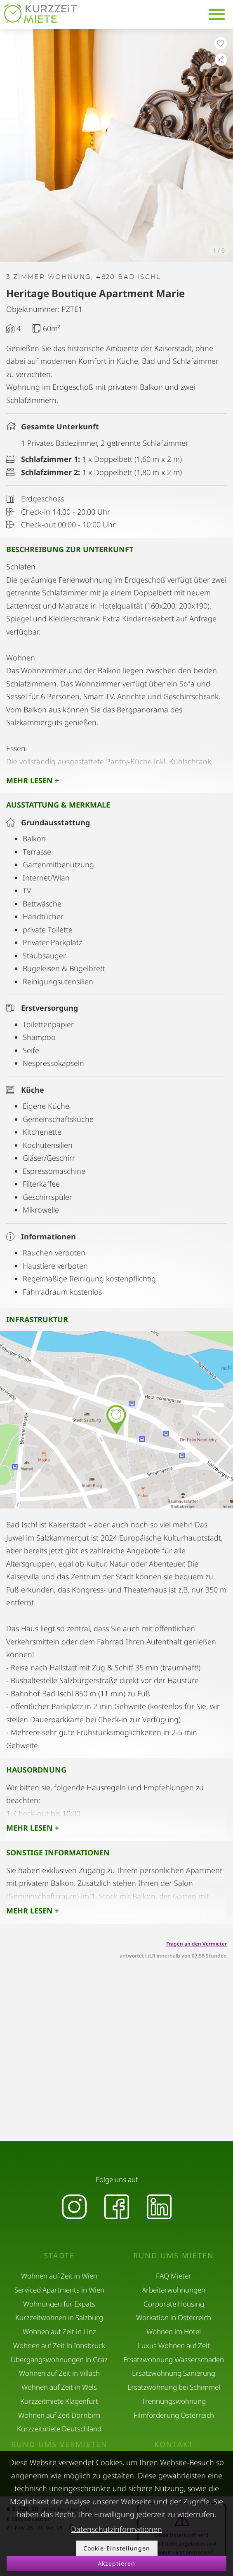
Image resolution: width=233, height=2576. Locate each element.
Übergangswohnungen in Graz (59, 2359)
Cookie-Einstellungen (116, 2548)
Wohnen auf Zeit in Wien (59, 2276)
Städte (59, 2255)
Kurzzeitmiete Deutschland (59, 2428)
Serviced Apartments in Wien (59, 2290)
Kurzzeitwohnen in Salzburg (59, 2317)
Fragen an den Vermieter (196, 1943)
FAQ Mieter (173, 2276)
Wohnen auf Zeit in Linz (59, 2331)
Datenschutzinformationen (116, 2529)
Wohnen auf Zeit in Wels (59, 2387)
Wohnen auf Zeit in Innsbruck (59, 2345)
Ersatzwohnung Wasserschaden (173, 2359)
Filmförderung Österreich (174, 2415)
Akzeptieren (116, 2563)
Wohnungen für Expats (59, 2304)
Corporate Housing (174, 2304)
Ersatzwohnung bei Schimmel (173, 2387)
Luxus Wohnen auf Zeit (174, 2345)
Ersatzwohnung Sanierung (173, 2373)
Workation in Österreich (173, 2317)
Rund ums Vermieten (59, 2444)
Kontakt (173, 2444)
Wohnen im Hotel (173, 2331)
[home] (40, 13)
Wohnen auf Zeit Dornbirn (59, 2415)
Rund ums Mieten (173, 2255)
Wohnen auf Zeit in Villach (59, 2373)
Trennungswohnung (174, 2401)
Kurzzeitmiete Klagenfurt (59, 2401)
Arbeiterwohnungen (173, 2290)
